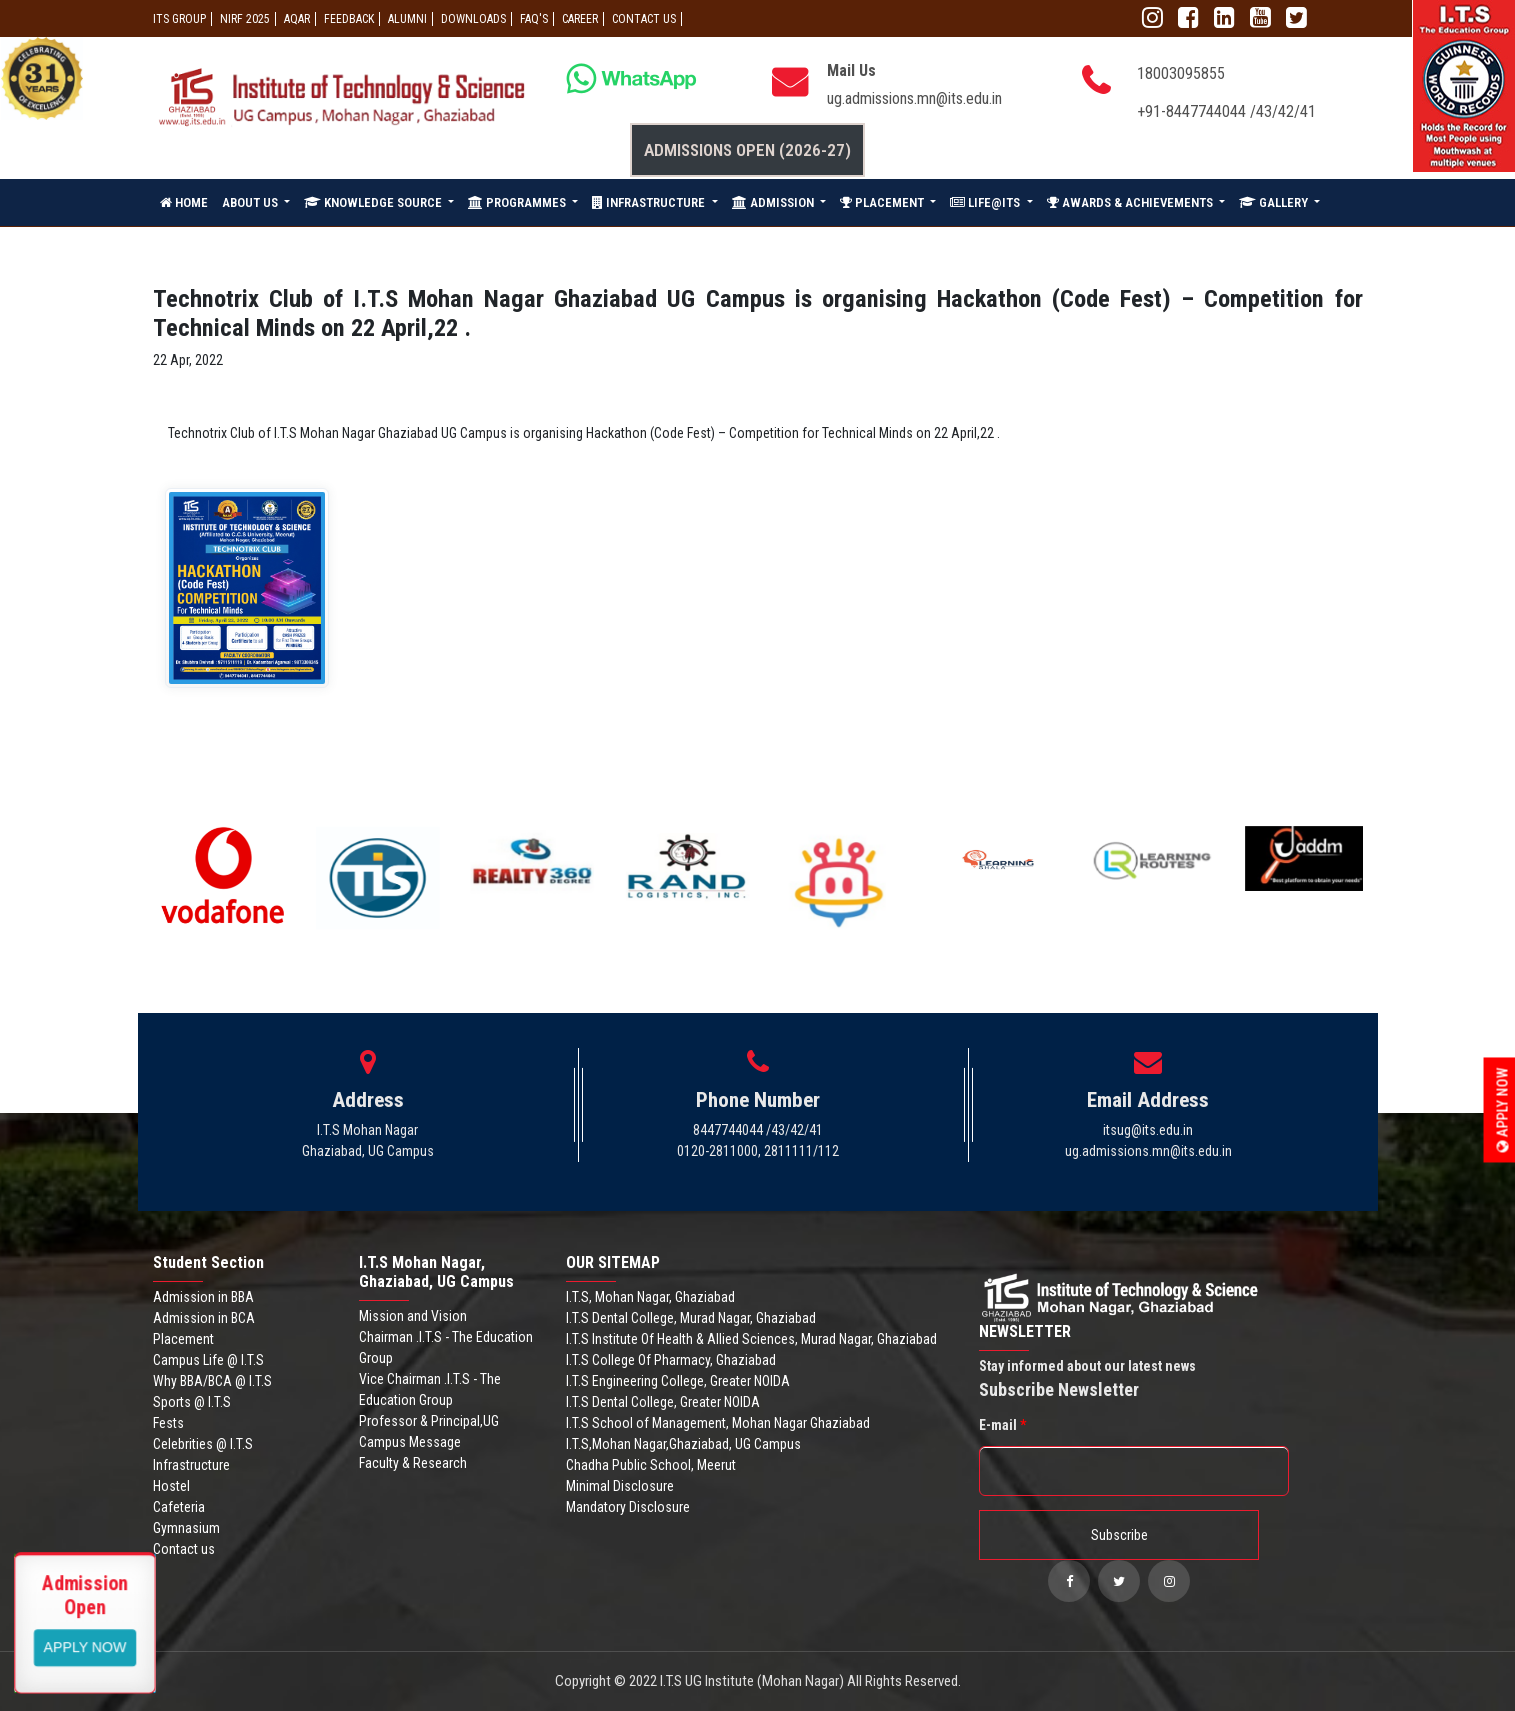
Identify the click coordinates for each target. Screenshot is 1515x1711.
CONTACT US (644, 19)
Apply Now (1503, 1109)
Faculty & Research (413, 1463)
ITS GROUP (179, 19)
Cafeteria (179, 1507)
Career (580, 19)
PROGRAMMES (518, 202)
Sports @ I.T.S (192, 1402)
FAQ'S (534, 19)
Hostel (171, 1486)
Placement (183, 1339)
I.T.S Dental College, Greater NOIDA (663, 1402)
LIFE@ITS (986, 202)
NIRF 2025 (245, 19)
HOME (184, 202)
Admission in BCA (204, 1318)
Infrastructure (191, 1465)
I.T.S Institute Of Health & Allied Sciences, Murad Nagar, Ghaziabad (751, 1339)
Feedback (349, 19)
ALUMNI (407, 19)
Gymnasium (186, 1528)
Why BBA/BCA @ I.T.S (212, 1381)
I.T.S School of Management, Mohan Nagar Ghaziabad (718, 1423)
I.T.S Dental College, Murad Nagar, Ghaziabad (691, 1318)
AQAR (297, 19)
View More (85, 1646)
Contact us (184, 1549)
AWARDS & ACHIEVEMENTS (1131, 202)
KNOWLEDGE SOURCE (374, 202)
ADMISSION (774, 202)
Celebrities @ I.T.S (203, 1444)
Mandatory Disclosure (628, 1507)
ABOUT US (251, 202)
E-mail (1002, 1425)
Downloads (473, 19)
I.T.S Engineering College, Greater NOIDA (678, 1381)
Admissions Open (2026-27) (747, 150)
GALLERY (1275, 202)
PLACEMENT (883, 202)
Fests (168, 1423)
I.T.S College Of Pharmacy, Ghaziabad (671, 1360)
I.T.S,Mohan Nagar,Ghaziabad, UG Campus (683, 1444)
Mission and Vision (413, 1316)
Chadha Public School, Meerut (651, 1465)
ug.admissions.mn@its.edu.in (914, 98)
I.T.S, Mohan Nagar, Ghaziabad (650, 1297)
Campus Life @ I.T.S (208, 1360)
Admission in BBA (203, 1297)
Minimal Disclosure (620, 1486)
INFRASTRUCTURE (650, 202)
